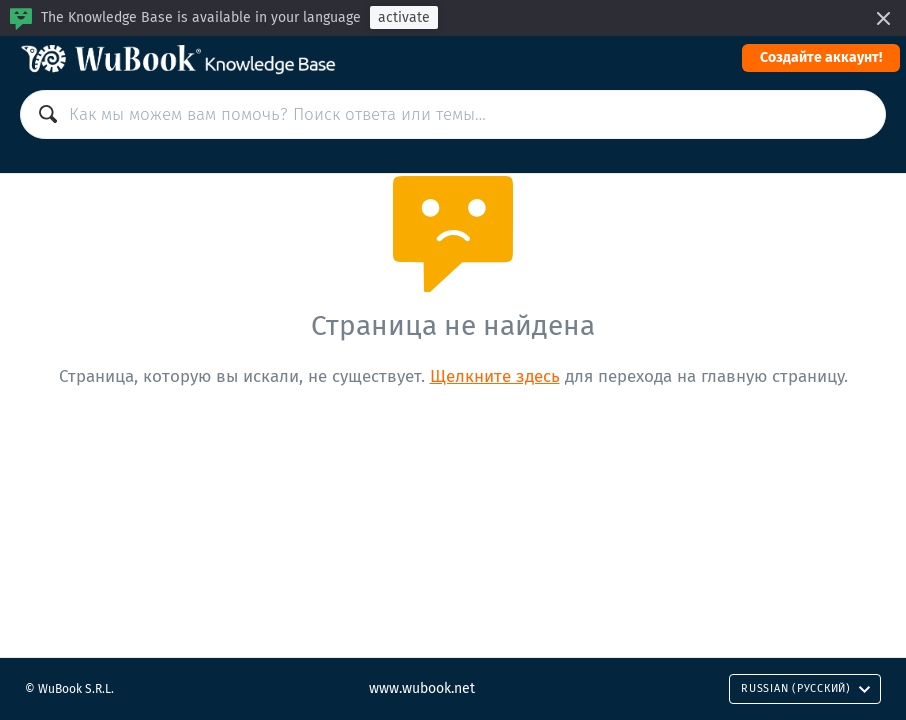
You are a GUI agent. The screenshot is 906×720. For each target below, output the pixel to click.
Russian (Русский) (806, 688)
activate (404, 17)
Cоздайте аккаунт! (821, 57)
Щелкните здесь (495, 376)
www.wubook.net (422, 688)
